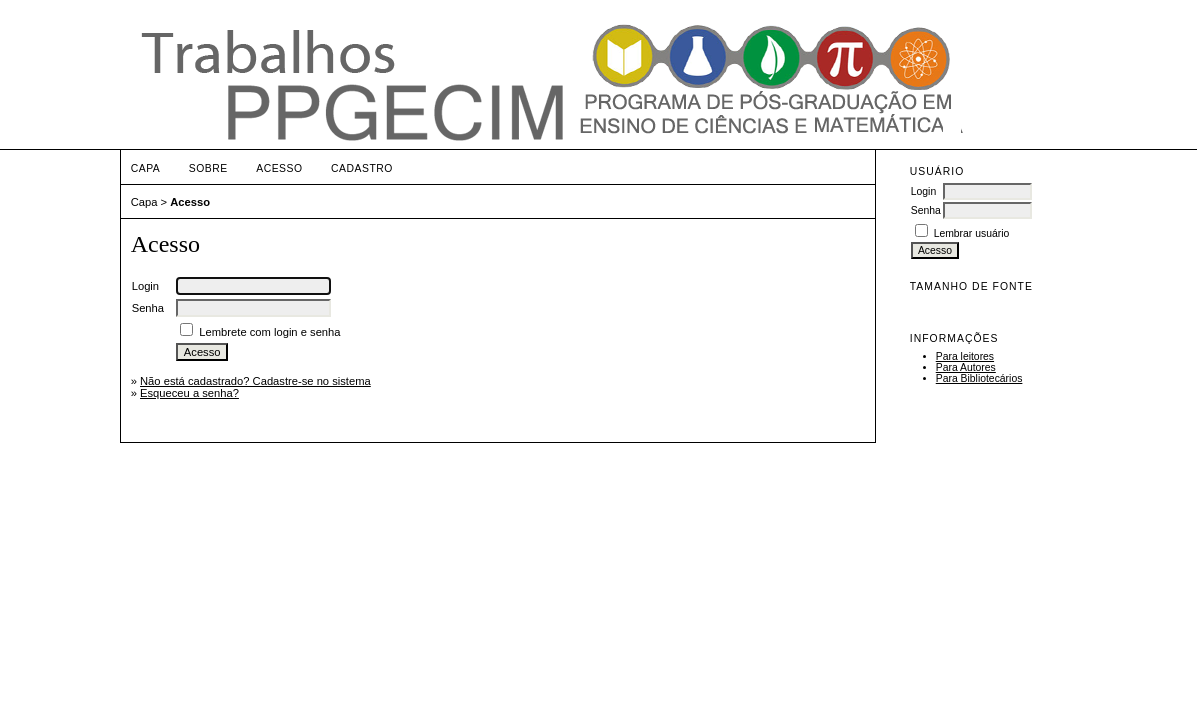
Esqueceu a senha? (189, 393)
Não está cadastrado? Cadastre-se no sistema (255, 381)
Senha (926, 210)
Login (923, 191)
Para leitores (965, 356)
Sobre (208, 168)
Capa (146, 168)
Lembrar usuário (972, 233)
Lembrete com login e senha (269, 332)
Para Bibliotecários (979, 378)
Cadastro (362, 168)
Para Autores (966, 367)
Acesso (279, 168)
